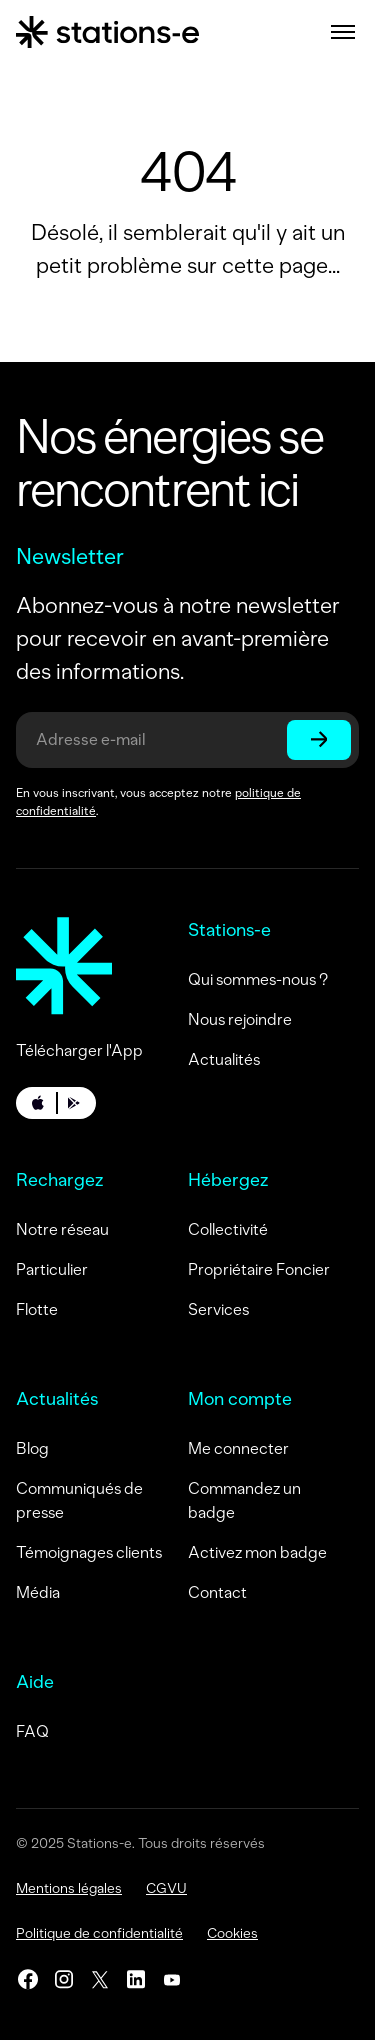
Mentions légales (69, 1888)
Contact (217, 1592)
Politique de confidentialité (99, 1933)
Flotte (37, 1309)
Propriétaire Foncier (259, 1269)
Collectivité (228, 1229)
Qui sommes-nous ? (258, 979)
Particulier (52, 1269)
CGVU (166, 1888)
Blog (32, 1448)
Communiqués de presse (79, 1500)
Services (218, 1309)
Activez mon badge (257, 1552)
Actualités (224, 1059)
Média (38, 1592)
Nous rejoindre (240, 1019)
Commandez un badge (244, 1500)
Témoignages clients (89, 1552)
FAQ (32, 1731)
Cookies (232, 1933)
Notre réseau (62, 1229)
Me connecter (238, 1448)
